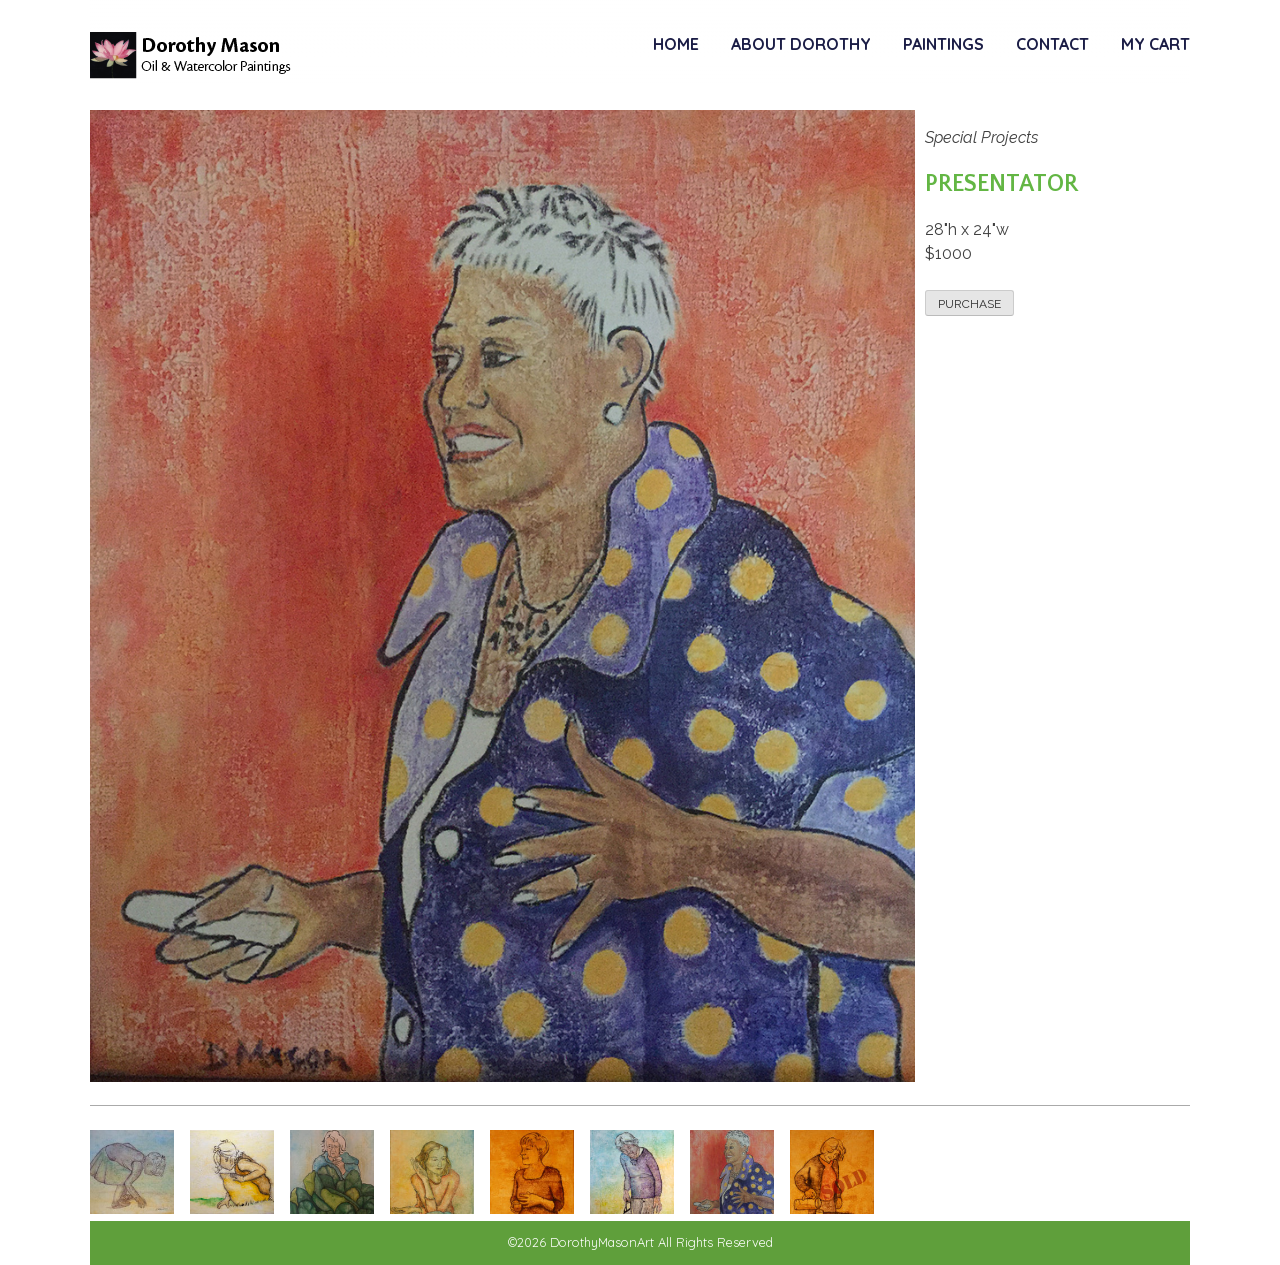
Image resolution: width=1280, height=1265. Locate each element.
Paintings (943, 44)
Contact (1052, 44)
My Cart (1155, 44)
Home (676, 44)
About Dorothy (801, 44)
